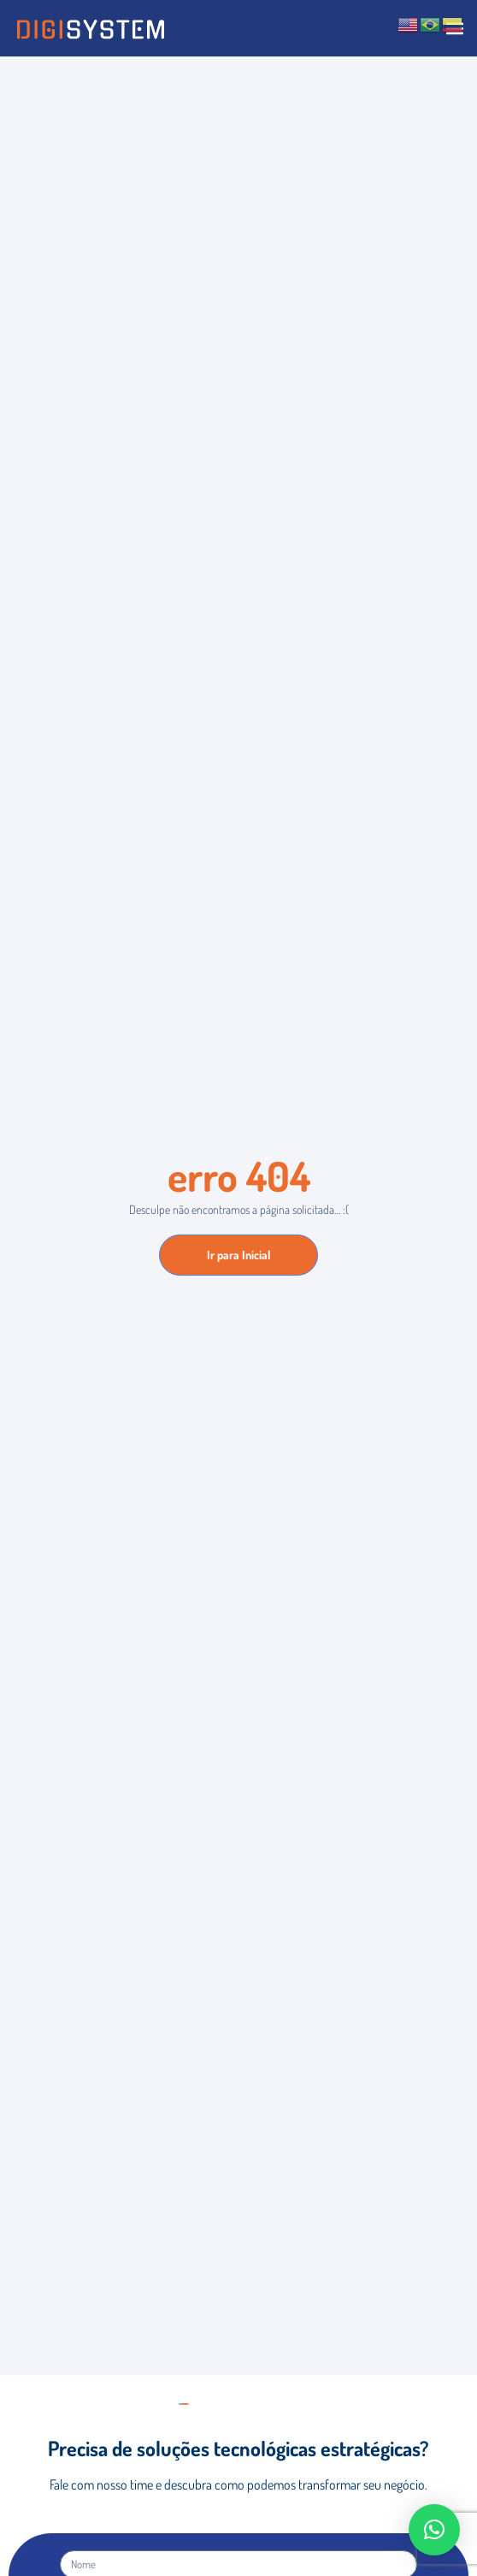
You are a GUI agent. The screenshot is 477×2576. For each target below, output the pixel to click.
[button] (434, 2529)
